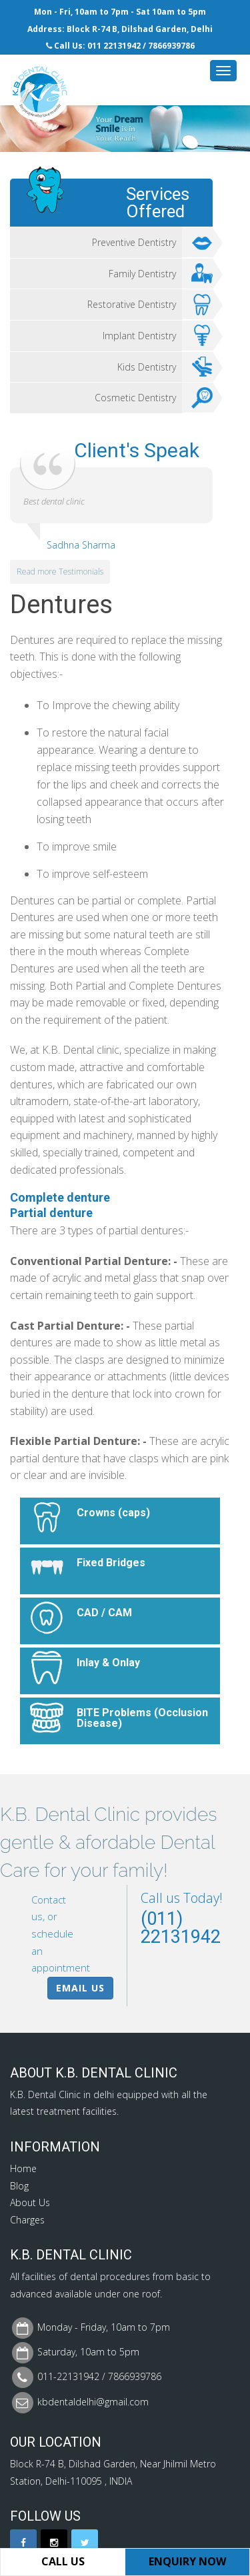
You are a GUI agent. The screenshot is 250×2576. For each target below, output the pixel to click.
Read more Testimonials (60, 571)
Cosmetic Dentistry (154, 398)
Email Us (80, 1987)
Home (23, 2168)
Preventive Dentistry (152, 242)
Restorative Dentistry (150, 304)
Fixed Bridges (111, 1562)
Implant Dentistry (158, 336)
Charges (27, 2219)
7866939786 (171, 45)
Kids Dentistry (165, 367)
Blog (19, 2185)
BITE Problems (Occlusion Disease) (142, 1718)
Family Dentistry (161, 274)
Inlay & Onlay (108, 1662)
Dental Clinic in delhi (71, 2094)
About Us (30, 2202)
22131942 (122, 45)
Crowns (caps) (113, 1512)
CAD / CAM (104, 1612)
